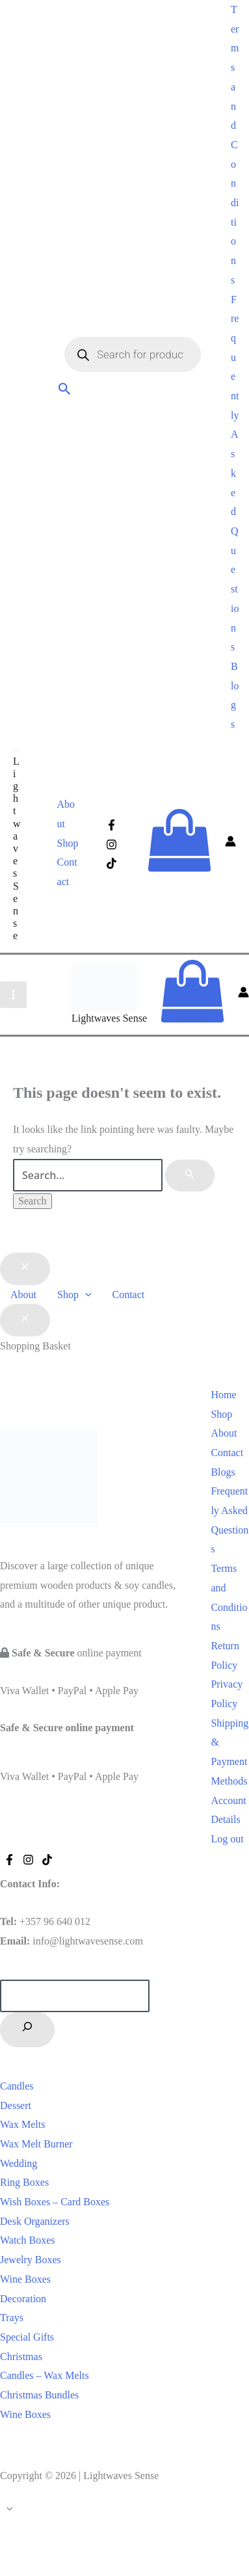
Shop (68, 843)
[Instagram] (111, 844)
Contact (67, 871)
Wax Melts (22, 2124)
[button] (65, 390)
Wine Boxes (25, 2279)
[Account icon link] (230, 843)
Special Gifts (27, 2337)
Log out (227, 1838)
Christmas (21, 2356)
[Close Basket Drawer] (25, 1320)
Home (223, 1394)
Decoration (23, 2298)
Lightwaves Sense (17, 849)
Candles (17, 2085)
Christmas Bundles (39, 2394)
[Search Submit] (190, 1176)
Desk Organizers (35, 2221)
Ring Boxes (24, 2182)
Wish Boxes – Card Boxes (54, 2201)
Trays (11, 2317)
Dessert (15, 2105)
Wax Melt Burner (36, 2143)
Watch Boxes (27, 2240)
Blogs (223, 1472)
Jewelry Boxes (30, 2259)
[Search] (27, 2029)
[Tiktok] (111, 863)
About (66, 814)
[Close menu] (25, 1269)
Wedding (18, 2163)
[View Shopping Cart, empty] (179, 843)
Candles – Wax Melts (44, 2375)
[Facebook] (111, 824)
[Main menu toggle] (13, 994)
